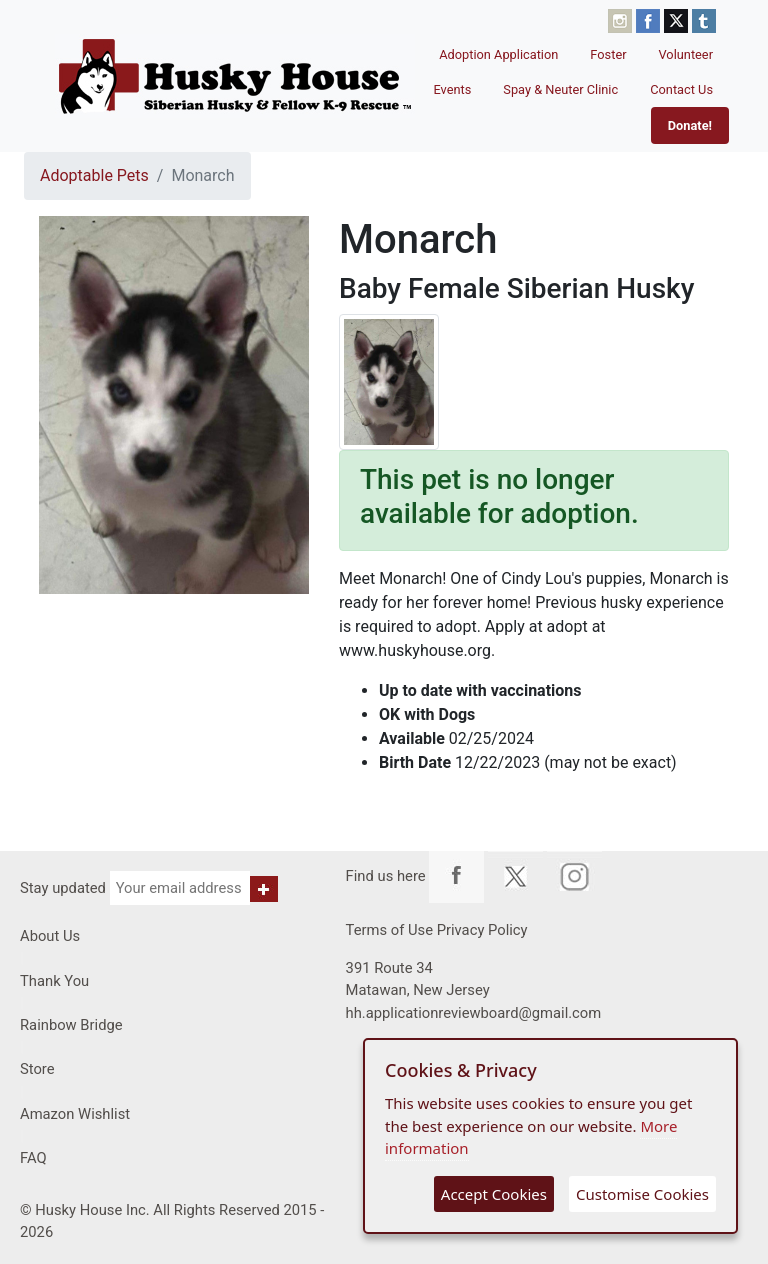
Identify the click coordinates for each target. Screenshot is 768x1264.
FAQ (33, 1158)
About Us (50, 936)
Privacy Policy (482, 930)
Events (452, 89)
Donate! (690, 125)
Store (37, 1069)
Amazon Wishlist (75, 1114)
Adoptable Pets (94, 175)
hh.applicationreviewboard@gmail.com (474, 1013)
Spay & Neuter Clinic (560, 89)
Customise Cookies (642, 1194)
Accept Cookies (494, 1194)
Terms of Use (389, 930)
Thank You (54, 981)
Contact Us (681, 89)
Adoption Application (498, 54)
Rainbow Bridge (71, 1025)
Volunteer (686, 54)
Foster (608, 54)
